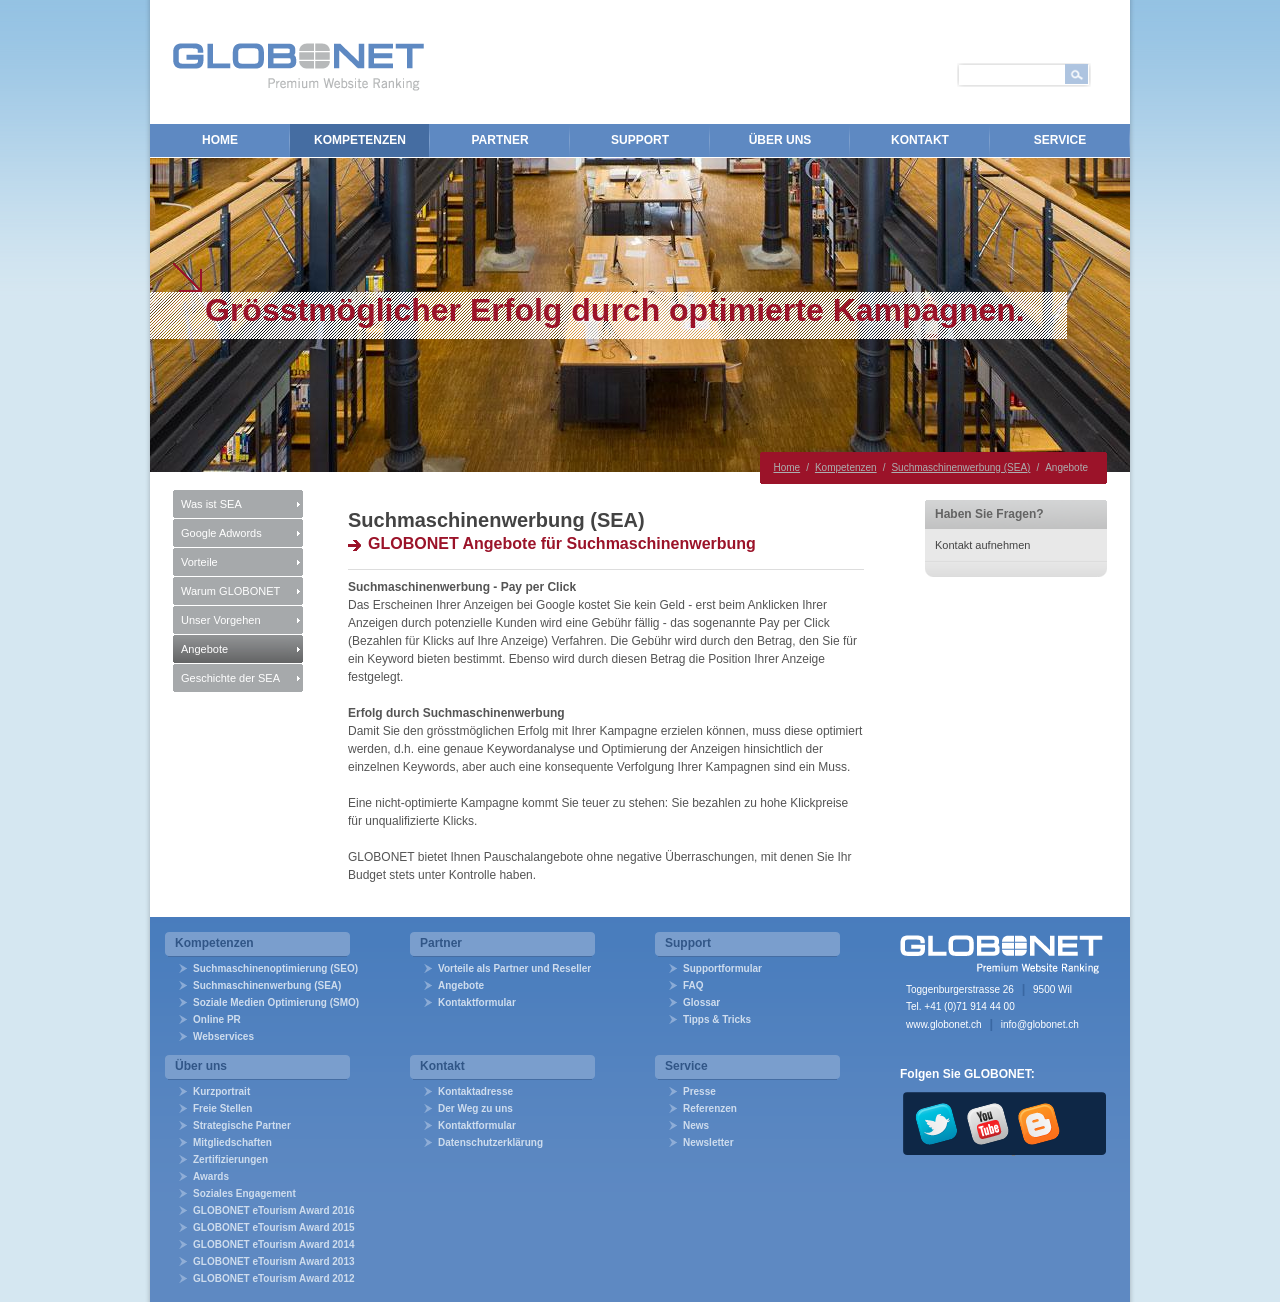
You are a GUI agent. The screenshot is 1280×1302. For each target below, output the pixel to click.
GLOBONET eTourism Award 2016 (274, 1210)
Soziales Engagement (244, 1193)
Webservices (223, 1036)
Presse (699, 1091)
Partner (499, 140)
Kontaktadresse (475, 1091)
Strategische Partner (242, 1125)
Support (640, 140)
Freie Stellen (222, 1108)
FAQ (693, 985)
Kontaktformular (477, 1002)
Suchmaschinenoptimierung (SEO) (275, 968)
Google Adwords (221, 533)
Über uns (780, 140)
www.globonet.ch (944, 1024)
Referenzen (710, 1108)
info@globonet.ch (1040, 1024)
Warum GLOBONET (230, 591)
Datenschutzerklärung (490, 1142)
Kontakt (920, 140)
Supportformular (722, 968)
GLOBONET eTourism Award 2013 (274, 1261)
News (696, 1125)
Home (220, 140)
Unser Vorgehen (221, 620)
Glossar (701, 1002)
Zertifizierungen (230, 1159)
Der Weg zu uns (475, 1108)
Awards (211, 1176)
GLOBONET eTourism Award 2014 (274, 1244)
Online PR (217, 1019)
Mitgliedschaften (232, 1142)
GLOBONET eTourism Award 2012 (274, 1278)
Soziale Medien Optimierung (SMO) (276, 1002)
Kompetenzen (360, 140)
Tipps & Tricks (717, 1019)
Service (1060, 140)
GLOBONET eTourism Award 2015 (274, 1227)
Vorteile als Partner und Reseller (514, 968)
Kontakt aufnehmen (982, 545)
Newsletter (708, 1142)
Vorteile (199, 562)
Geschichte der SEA (230, 678)
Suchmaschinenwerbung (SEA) (960, 467)
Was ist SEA (211, 504)
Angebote (204, 649)
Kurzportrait (221, 1091)
